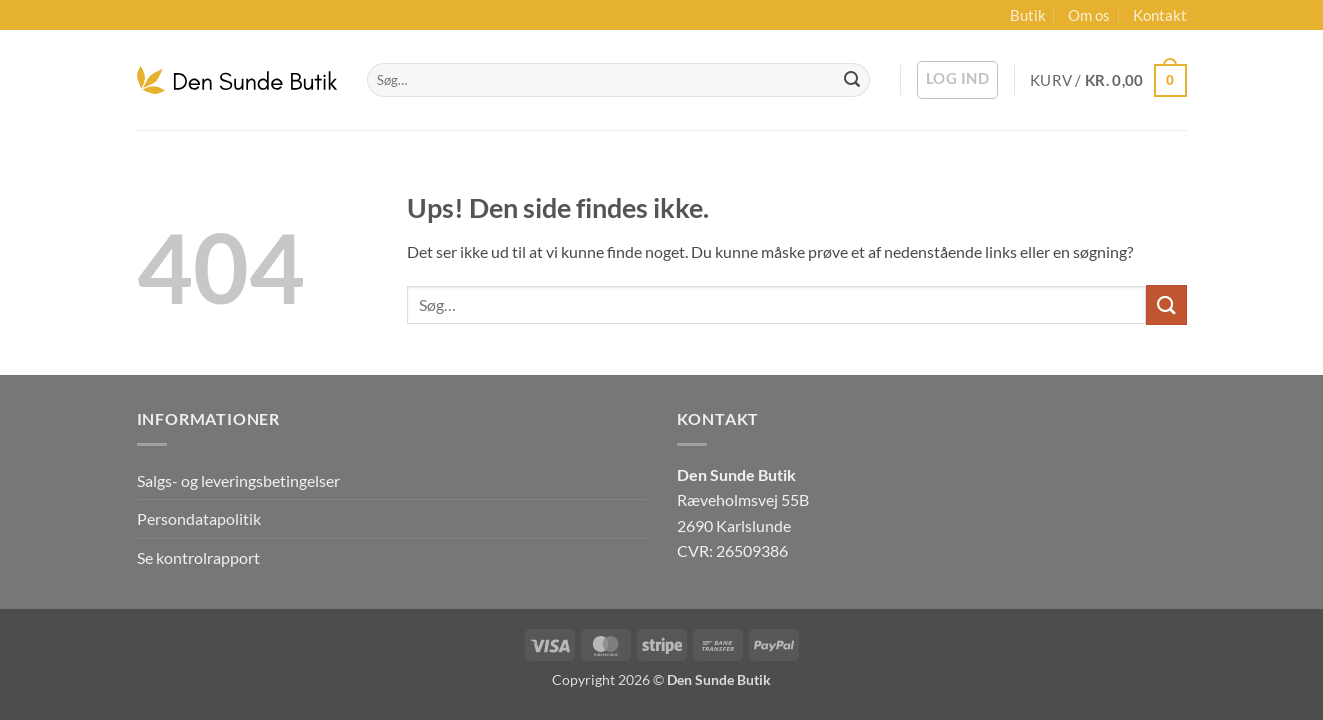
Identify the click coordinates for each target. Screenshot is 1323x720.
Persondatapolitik (199, 518)
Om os (1089, 15)
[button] (957, 80)
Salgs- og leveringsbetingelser (238, 480)
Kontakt (1160, 15)
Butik (1028, 15)
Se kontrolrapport (198, 557)
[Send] (852, 80)
